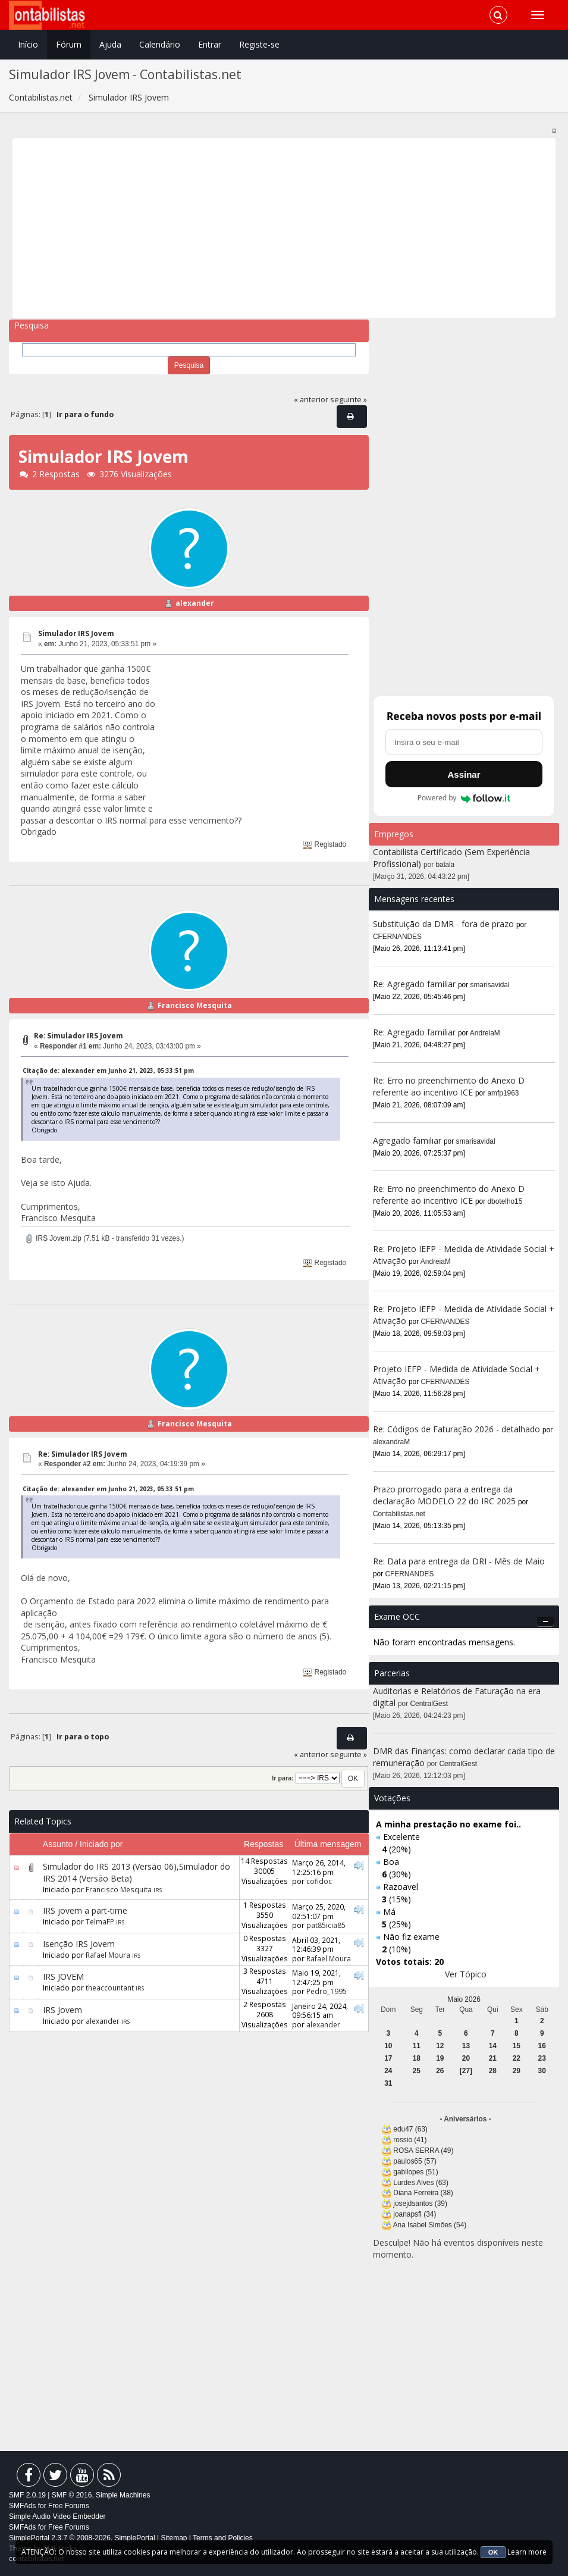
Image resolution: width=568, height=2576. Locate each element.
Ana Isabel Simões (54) (430, 2225)
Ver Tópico (466, 1974)
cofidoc (319, 1881)
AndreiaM (485, 1033)
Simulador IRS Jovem (76, 633)
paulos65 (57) (415, 2161)
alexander (194, 603)
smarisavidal (490, 985)
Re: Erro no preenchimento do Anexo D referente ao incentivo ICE (449, 1086)
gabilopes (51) (415, 2172)
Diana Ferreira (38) (423, 2193)
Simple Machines (123, 2495)
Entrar (209, 44)
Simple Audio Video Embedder (57, 2516)
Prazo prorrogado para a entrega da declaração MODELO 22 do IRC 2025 (444, 1495)
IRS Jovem (62, 2009)
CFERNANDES (397, 936)
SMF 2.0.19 (27, 2495)
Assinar (463, 774)
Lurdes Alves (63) (420, 2183)
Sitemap (174, 2538)
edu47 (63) (410, 2129)
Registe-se (259, 44)
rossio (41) (409, 2140)
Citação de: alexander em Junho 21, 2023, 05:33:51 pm (108, 1070)
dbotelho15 (505, 1201)
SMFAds (22, 2506)
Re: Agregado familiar (415, 984)
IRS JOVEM (63, 1976)
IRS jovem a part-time (85, 1910)
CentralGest (429, 1703)
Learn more (527, 2552)
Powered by (464, 798)
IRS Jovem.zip (52, 1238)
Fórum (68, 44)
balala (445, 864)
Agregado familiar (408, 1140)
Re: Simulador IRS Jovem (78, 1035)
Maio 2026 (464, 1999)
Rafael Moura (108, 1955)
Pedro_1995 (326, 1991)
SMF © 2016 (72, 2495)
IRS (157, 1890)
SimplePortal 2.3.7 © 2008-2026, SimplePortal (82, 2538)
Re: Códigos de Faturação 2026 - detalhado (456, 1429)
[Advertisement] (284, 228)
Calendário (159, 44)
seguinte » (348, 400)
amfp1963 (503, 1093)
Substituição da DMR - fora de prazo (443, 923)
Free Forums (68, 2506)
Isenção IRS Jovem (79, 1943)
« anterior (311, 400)
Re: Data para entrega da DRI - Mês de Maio (459, 1561)
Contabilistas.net (399, 1514)
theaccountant (110, 1987)
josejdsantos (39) (420, 2203)
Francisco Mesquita (195, 1005)
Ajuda (110, 44)
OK (493, 2552)
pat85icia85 (326, 1925)
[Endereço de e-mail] (463, 742)
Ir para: (282, 1778)
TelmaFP (100, 1921)
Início (28, 44)
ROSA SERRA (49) (423, 2150)
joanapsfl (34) (414, 2214)
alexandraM (391, 1442)
